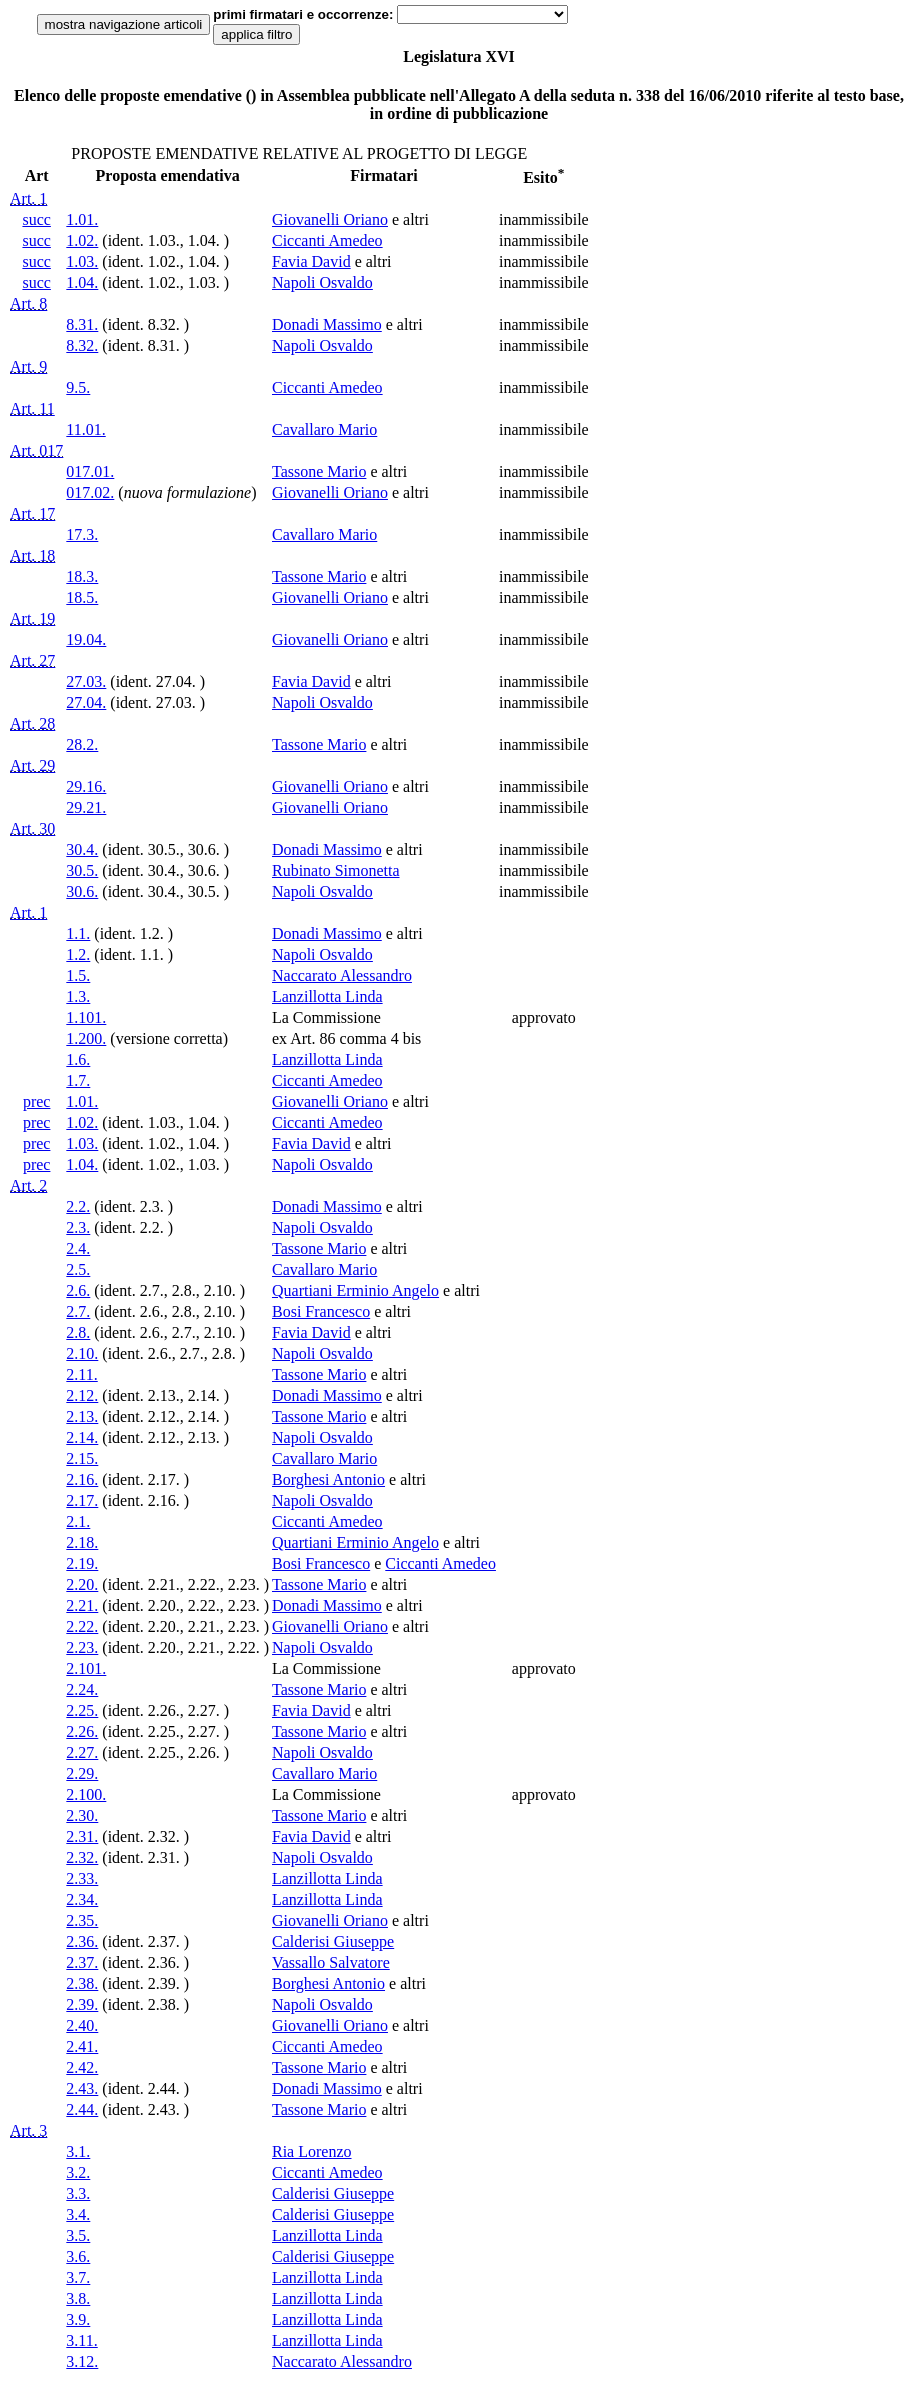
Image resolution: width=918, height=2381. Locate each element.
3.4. (78, 2214)
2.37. (82, 1962)
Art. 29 (32, 765)
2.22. (82, 1626)
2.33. (82, 1878)
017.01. (90, 471)
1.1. (78, 933)
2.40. (82, 2025)
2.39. (82, 2004)
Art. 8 (28, 303)
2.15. (82, 1458)
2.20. (82, 1584)
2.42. (82, 2067)
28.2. (82, 744)
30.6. (82, 891)
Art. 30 (32, 828)
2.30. (82, 1815)
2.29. (82, 1773)
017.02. (90, 492)
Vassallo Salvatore (331, 1962)
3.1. (78, 2151)
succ (36, 219)
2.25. (82, 1710)
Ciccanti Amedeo (327, 240)
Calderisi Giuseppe (333, 1941)
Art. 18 (32, 555)
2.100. (86, 1794)
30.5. (82, 870)
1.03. (82, 261)
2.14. (82, 1437)
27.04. (86, 702)
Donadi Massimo (327, 324)
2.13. (82, 1416)
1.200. (86, 1038)
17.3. (82, 534)
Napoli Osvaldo (322, 282)
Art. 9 (28, 366)
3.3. (78, 2193)
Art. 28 (32, 723)
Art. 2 (28, 1185)
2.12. (82, 1395)
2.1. (78, 1521)
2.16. (82, 1479)
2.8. (78, 1332)
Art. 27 (32, 660)
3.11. (81, 2340)
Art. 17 (32, 513)
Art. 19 (32, 618)
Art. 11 (32, 408)
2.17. (82, 1500)
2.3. (78, 1227)
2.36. (82, 1941)
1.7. (78, 1080)
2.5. (78, 1269)
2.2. (78, 1206)
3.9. (78, 2319)
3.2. (78, 2172)
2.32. (82, 1857)
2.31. (82, 1836)
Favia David (311, 261)
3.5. (78, 2235)
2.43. (82, 2088)
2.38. (82, 1983)
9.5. (78, 387)
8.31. (82, 324)
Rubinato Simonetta (336, 870)
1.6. (78, 1059)
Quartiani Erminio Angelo (355, 1290)
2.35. (82, 1920)
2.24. (82, 1689)
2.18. (82, 1542)
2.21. (82, 1605)
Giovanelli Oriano (330, 219)
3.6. (78, 2256)
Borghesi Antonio (328, 1479)
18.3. (82, 576)
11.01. (85, 429)
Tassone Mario (319, 471)
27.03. (86, 681)
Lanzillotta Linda (327, 996)
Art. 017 (36, 450)
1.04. (82, 282)
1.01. (82, 219)
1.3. (78, 996)
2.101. (86, 1668)
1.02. (82, 240)
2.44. (82, 2109)
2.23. (82, 1647)
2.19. (82, 1563)
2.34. (82, 1899)
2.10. (82, 1353)
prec (37, 1101)
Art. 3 (28, 2130)
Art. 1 (28, 198)
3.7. (78, 2277)
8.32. (82, 345)
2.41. (82, 2046)
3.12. (82, 2361)
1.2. (78, 954)
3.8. (78, 2298)
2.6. (78, 1290)
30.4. (82, 849)
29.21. (86, 807)
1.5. (78, 975)
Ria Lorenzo (312, 2151)
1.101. (86, 1017)
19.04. (86, 639)
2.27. (82, 1752)
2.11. (81, 1374)
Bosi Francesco (321, 1311)
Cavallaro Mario (324, 429)
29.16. (86, 786)
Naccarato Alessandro (342, 975)
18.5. (82, 597)
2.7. (78, 1311)
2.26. (82, 1731)
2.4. (78, 1248)
